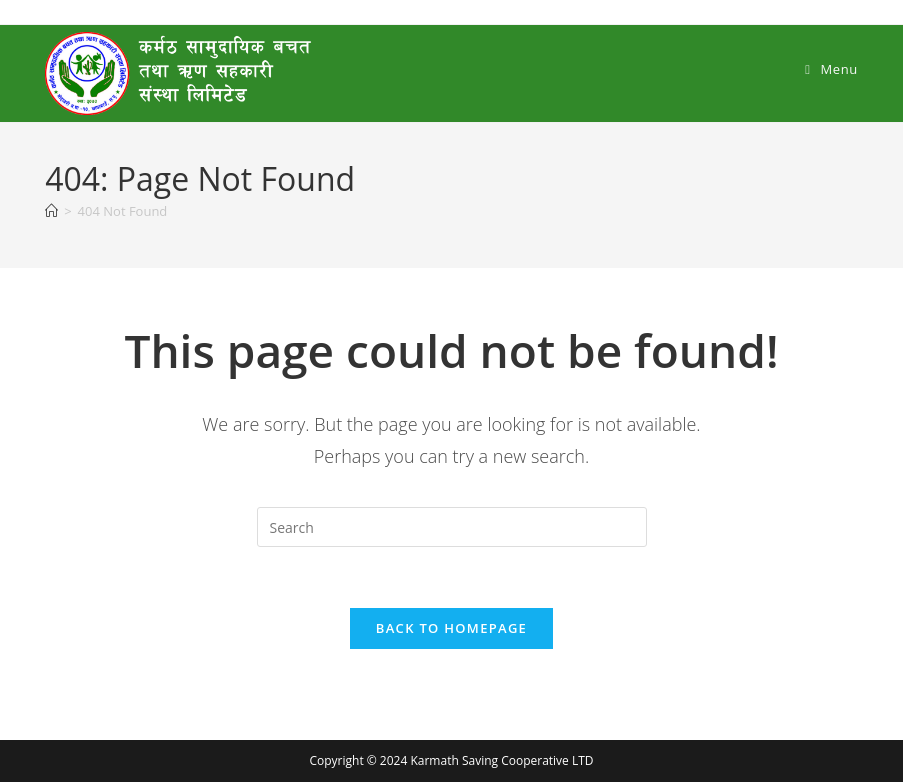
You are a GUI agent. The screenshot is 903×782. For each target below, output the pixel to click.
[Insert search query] (452, 527)
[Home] (51, 211)
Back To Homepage (451, 628)
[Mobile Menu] (831, 69)
